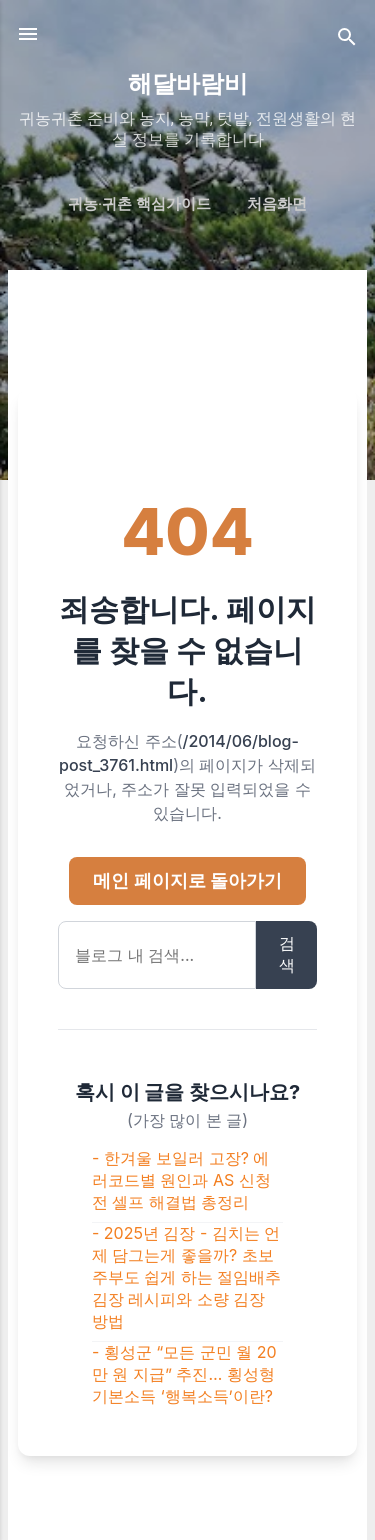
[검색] (347, 40)
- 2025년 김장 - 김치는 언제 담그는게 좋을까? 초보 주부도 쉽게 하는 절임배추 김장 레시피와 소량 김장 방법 (187, 1277)
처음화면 (277, 204)
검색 (287, 954)
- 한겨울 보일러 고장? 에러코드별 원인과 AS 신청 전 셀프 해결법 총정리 (181, 1180)
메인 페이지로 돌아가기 (187, 880)
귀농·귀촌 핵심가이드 (139, 204)
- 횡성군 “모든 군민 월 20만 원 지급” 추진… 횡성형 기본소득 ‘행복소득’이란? (184, 1374)
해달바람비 (188, 84)
